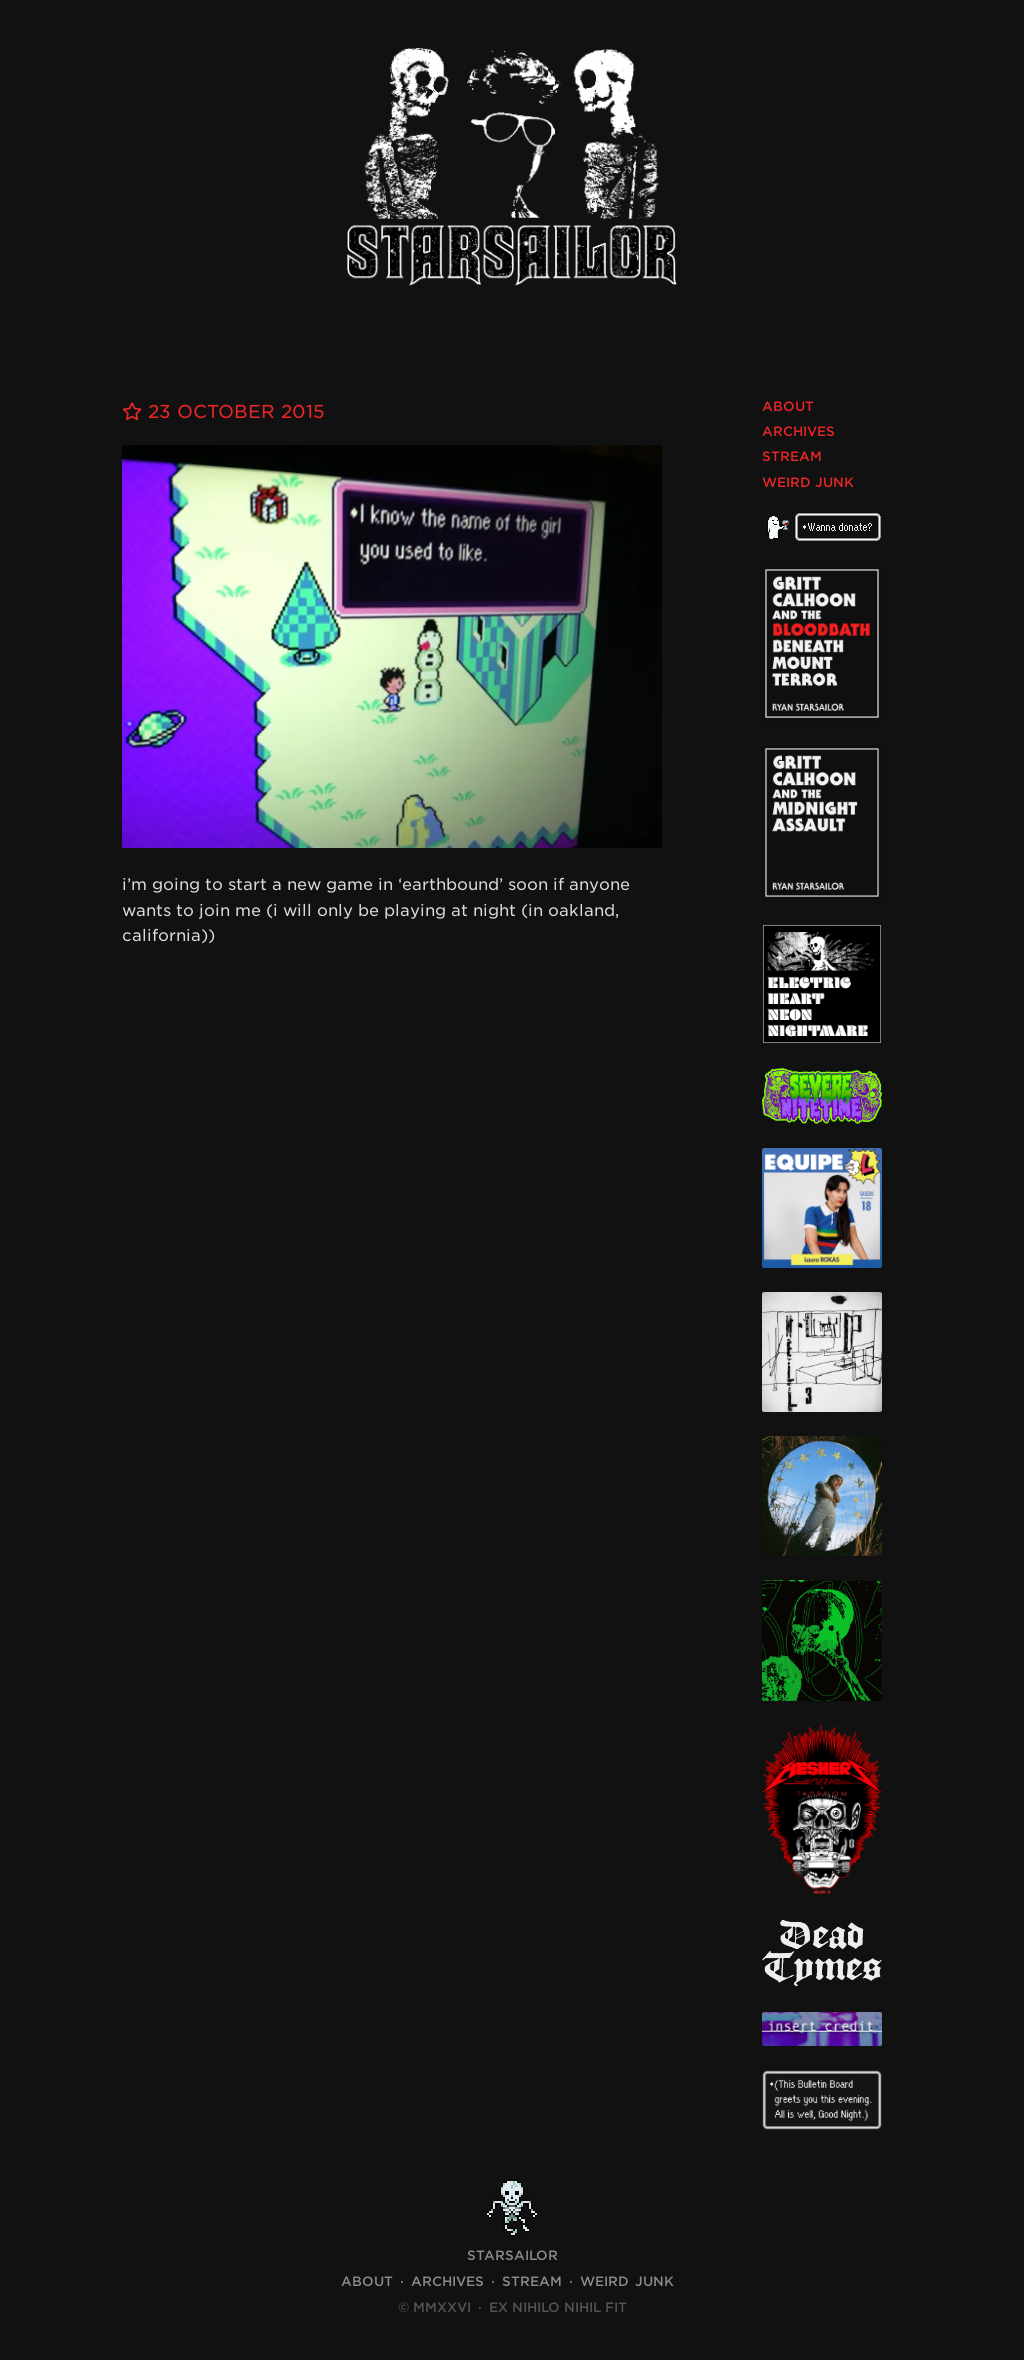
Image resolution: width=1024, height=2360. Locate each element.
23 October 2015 (223, 411)
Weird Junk (808, 482)
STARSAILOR (512, 2255)
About (788, 406)
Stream (792, 456)
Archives (798, 431)
